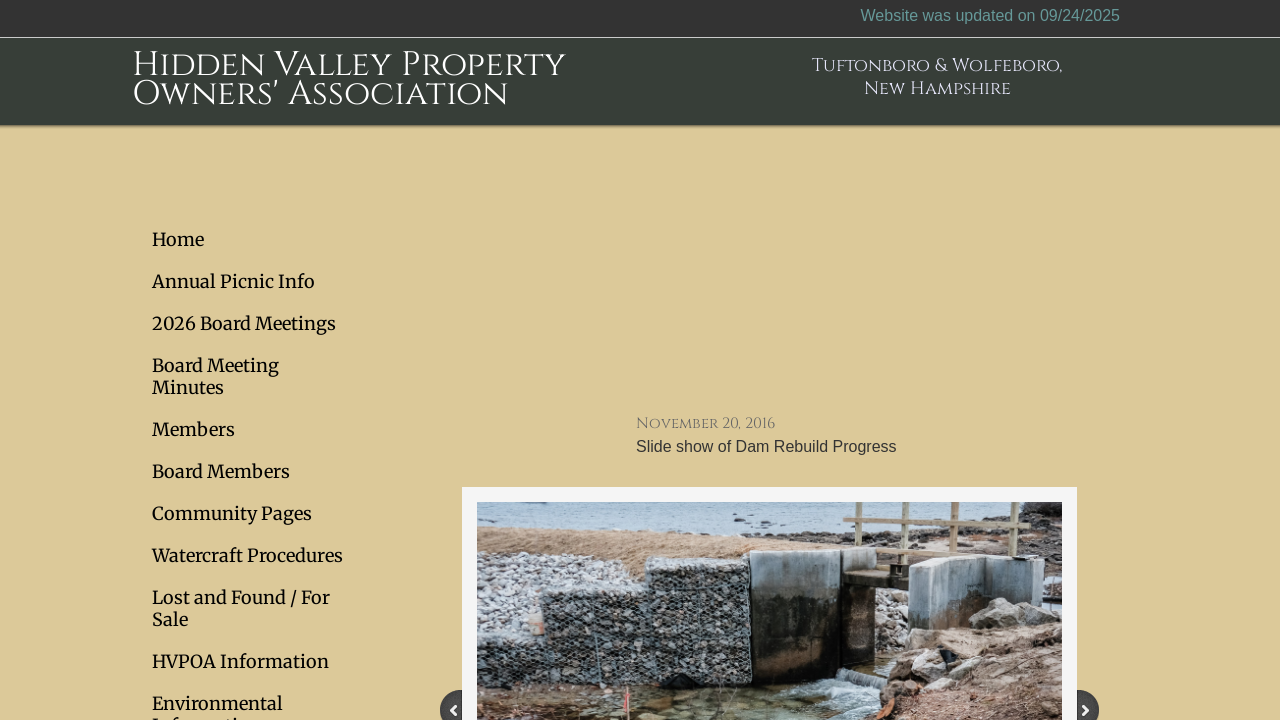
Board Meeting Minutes (215, 376)
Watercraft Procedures (247, 555)
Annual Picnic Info (233, 281)
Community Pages (232, 513)
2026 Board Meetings (244, 323)
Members (193, 429)
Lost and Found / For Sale (241, 608)
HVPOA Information (240, 661)
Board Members (221, 471)
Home (178, 239)
